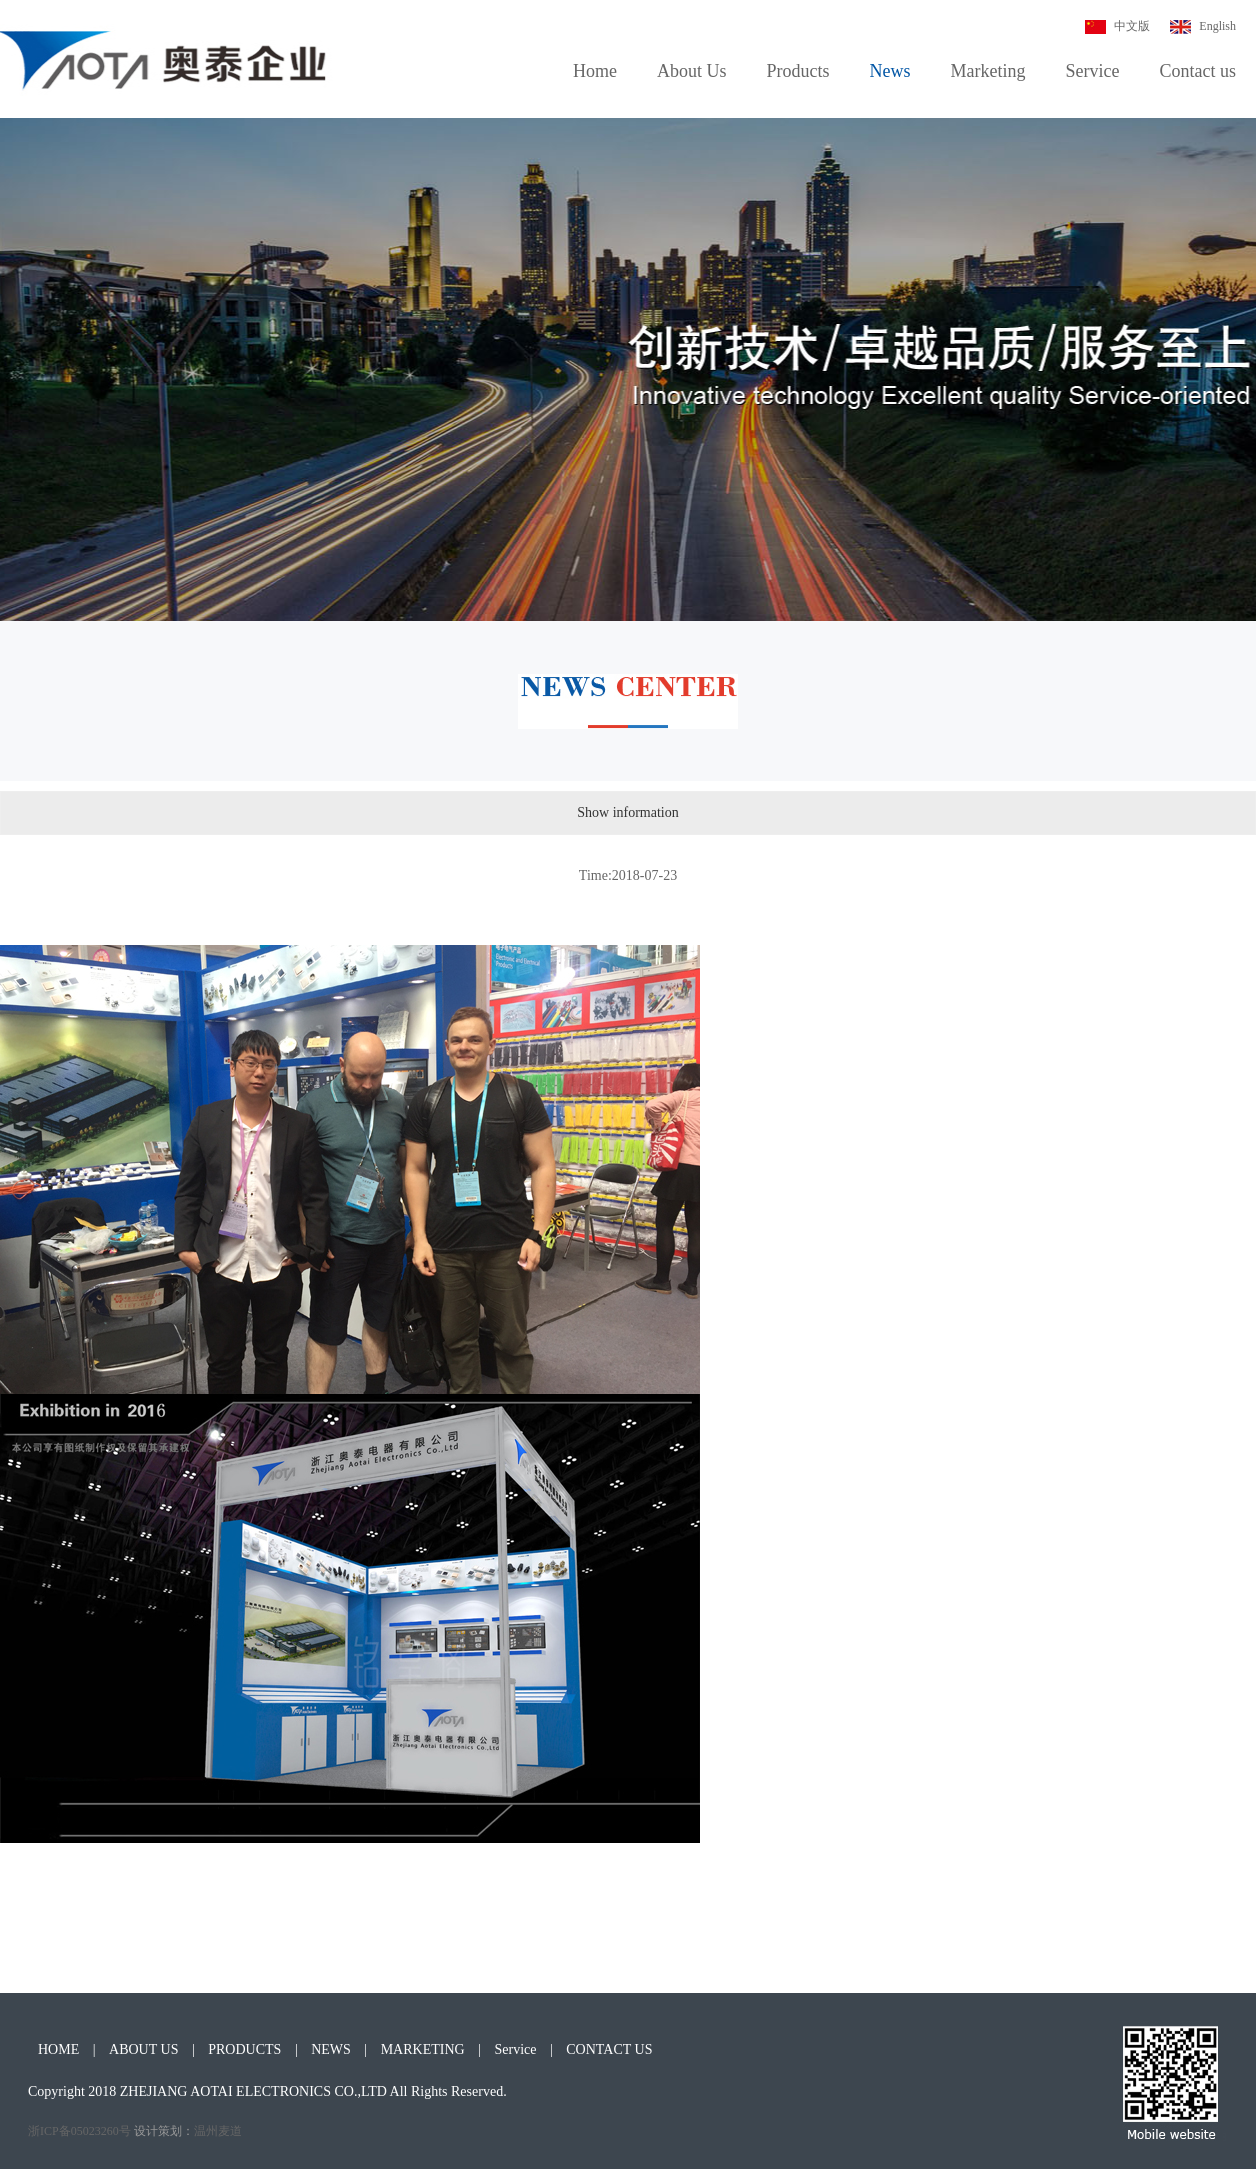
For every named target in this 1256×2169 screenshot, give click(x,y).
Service (1093, 71)
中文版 (1117, 26)
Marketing (988, 71)
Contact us (1198, 71)
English (1203, 26)
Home (595, 71)
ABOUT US (143, 2049)
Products (798, 71)
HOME (58, 2049)
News (890, 71)
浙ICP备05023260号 (79, 2131)
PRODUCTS (244, 2049)
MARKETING (423, 2049)
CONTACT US (609, 2049)
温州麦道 (218, 2131)
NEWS (331, 2049)
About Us (692, 71)
